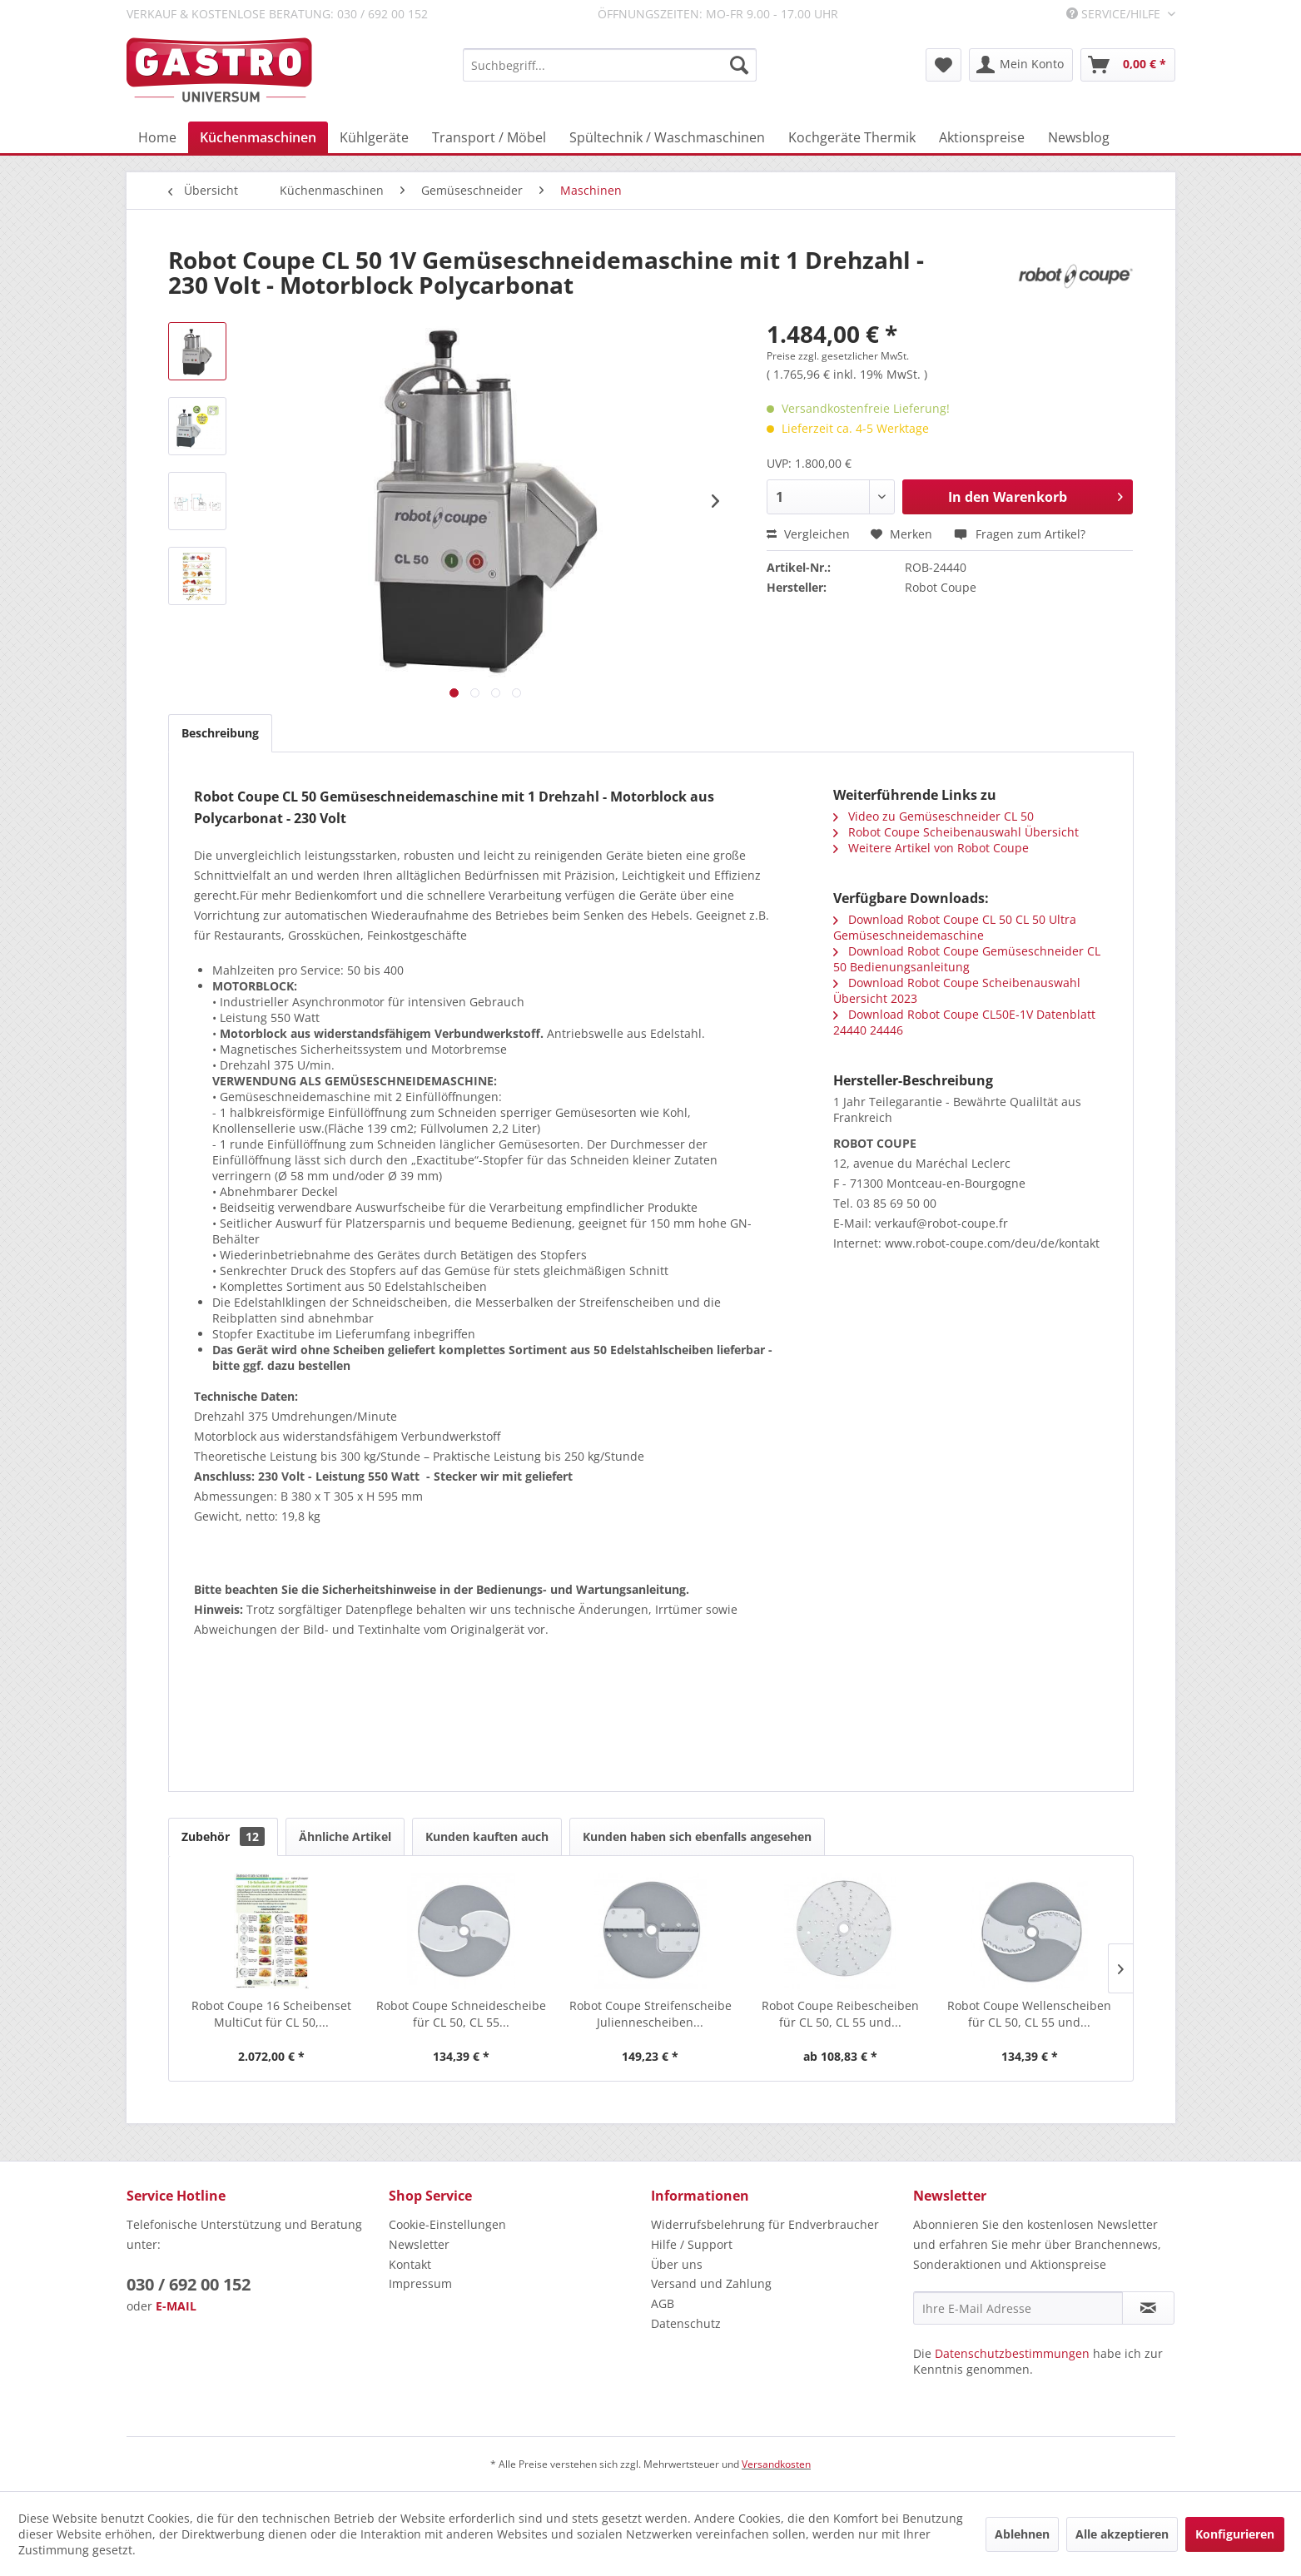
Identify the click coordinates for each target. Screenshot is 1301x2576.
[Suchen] (739, 65)
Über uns (677, 2264)
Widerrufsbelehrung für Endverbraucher (765, 2224)
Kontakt (410, 2264)
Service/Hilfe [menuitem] (1115, 14)
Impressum (420, 2283)
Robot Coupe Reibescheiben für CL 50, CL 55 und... (840, 2014)
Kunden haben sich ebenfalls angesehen (697, 1836)
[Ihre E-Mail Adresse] (1018, 2308)
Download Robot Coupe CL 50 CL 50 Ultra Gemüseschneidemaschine (954, 927)
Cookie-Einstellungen (447, 2224)
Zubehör (223, 1836)
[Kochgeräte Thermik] (852, 137)
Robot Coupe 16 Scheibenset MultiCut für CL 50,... (271, 2014)
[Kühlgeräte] (374, 137)
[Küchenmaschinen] (258, 137)
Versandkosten (776, 2464)
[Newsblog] (1078, 137)
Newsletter (419, 2244)
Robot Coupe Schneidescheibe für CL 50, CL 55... (461, 2014)
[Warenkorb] (1127, 65)
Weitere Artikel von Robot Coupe (931, 848)
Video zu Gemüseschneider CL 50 (933, 816)
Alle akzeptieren (1122, 2534)
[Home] (157, 137)
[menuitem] (610, 65)
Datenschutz (686, 2323)
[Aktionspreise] (981, 137)
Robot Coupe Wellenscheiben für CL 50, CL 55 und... (1029, 2014)
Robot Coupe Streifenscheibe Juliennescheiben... (650, 2014)
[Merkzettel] (943, 65)
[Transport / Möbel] (489, 137)
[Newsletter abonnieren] (1148, 2308)
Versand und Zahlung (711, 2283)
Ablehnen (1022, 2534)
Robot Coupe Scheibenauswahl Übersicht (956, 832)
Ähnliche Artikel (345, 1836)
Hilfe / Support (691, 2244)
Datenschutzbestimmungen (1012, 2353)
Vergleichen (808, 534)
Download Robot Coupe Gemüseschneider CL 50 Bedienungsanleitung (966, 959)
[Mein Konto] (1021, 65)
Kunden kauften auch (487, 1836)
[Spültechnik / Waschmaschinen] (667, 137)
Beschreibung (220, 733)
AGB (662, 2303)
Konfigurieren (1234, 2534)
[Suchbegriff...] (610, 65)
